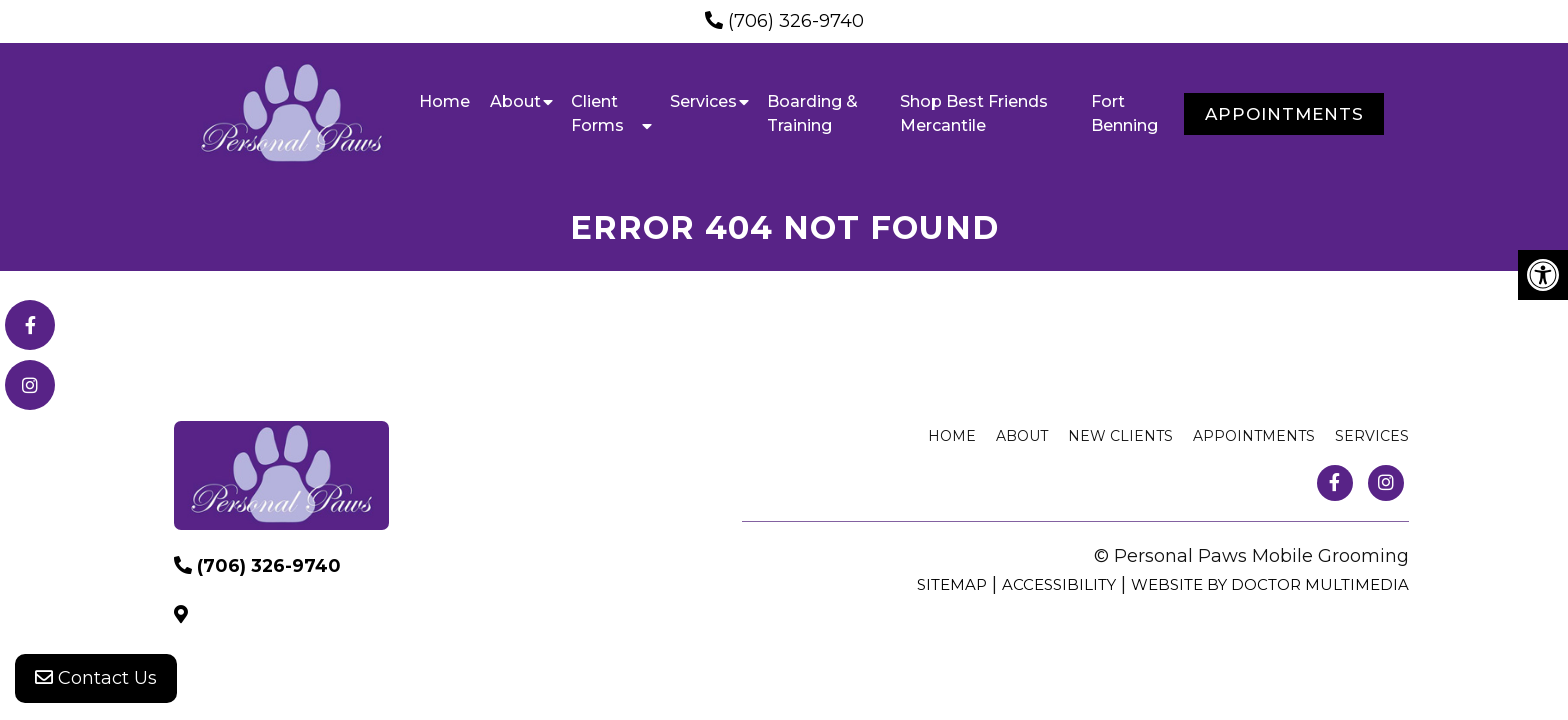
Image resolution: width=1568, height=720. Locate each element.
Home (444, 101)
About (515, 101)
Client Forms (597, 113)
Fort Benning (1124, 113)
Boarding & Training (812, 113)
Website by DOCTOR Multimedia (1270, 584)
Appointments (1284, 114)
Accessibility (1059, 584)
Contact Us (96, 680)
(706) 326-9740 (796, 21)
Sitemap (952, 584)
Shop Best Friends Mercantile (974, 113)
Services (703, 101)
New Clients (1120, 436)
